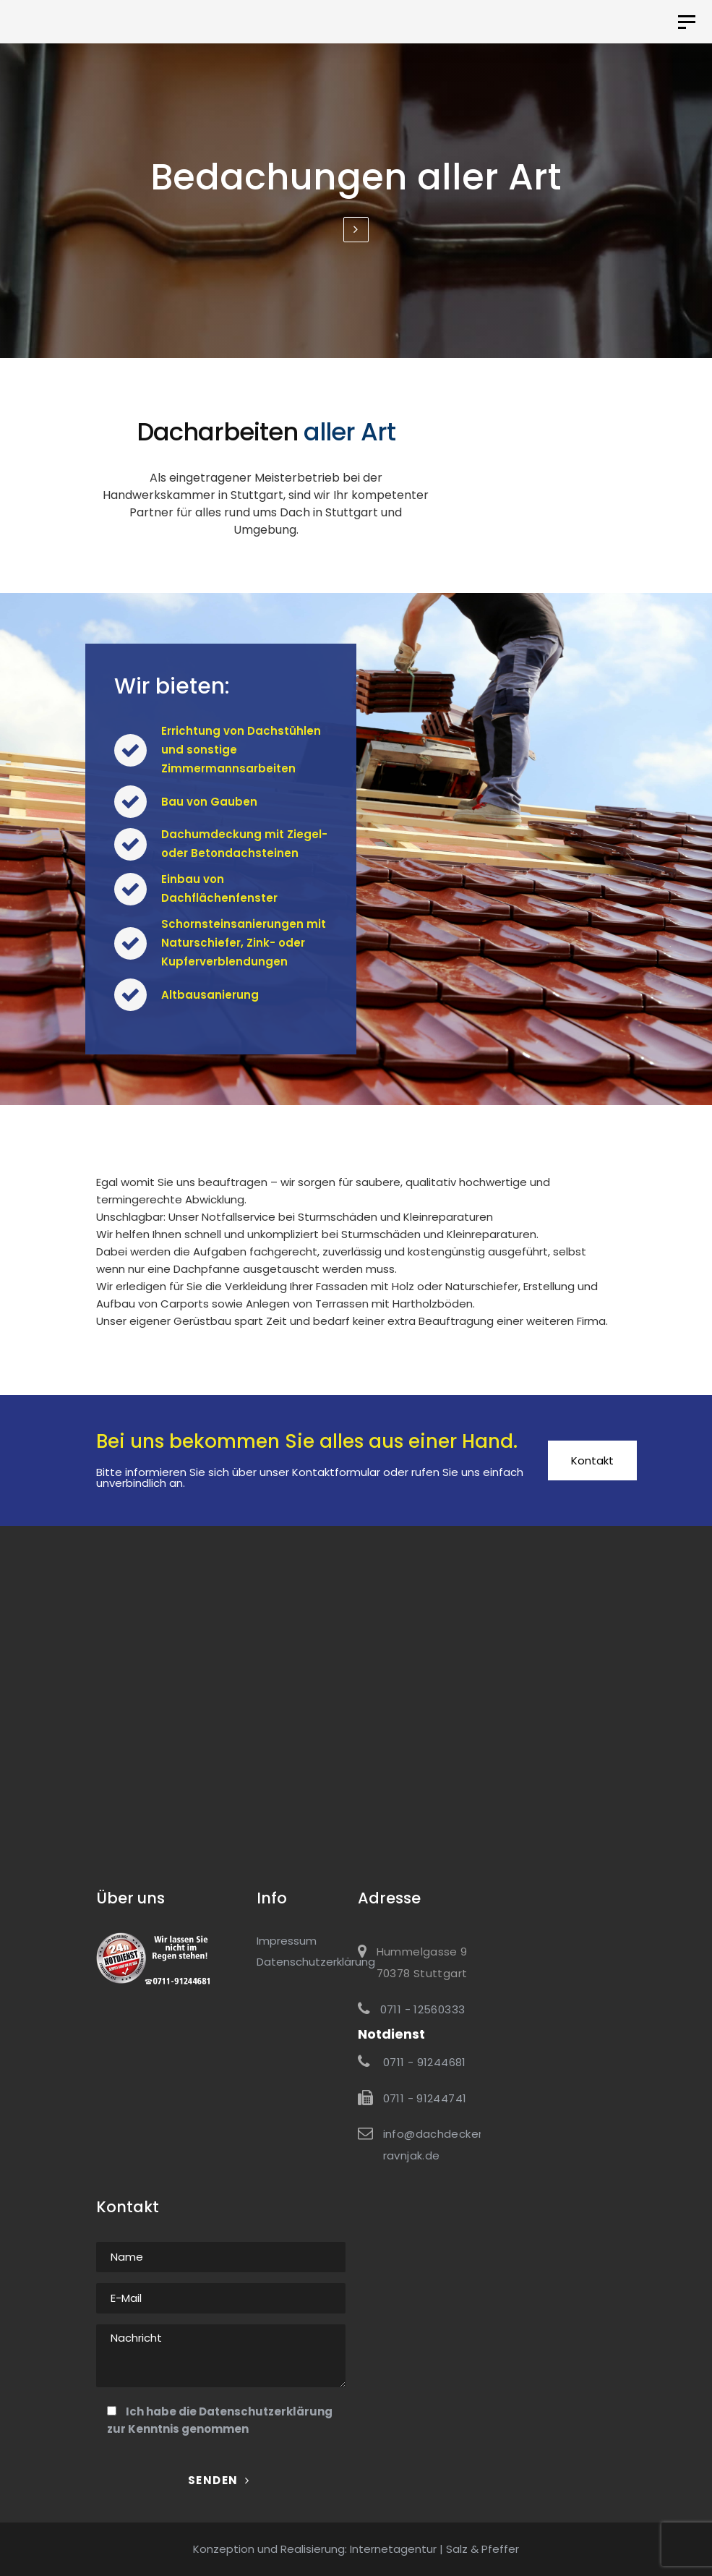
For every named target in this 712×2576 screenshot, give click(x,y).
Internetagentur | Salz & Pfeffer (434, 2548)
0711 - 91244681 (423, 2062)
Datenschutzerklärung (266, 2411)
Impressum (287, 1940)
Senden (219, 2480)
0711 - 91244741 (425, 2098)
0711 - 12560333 (423, 2009)
